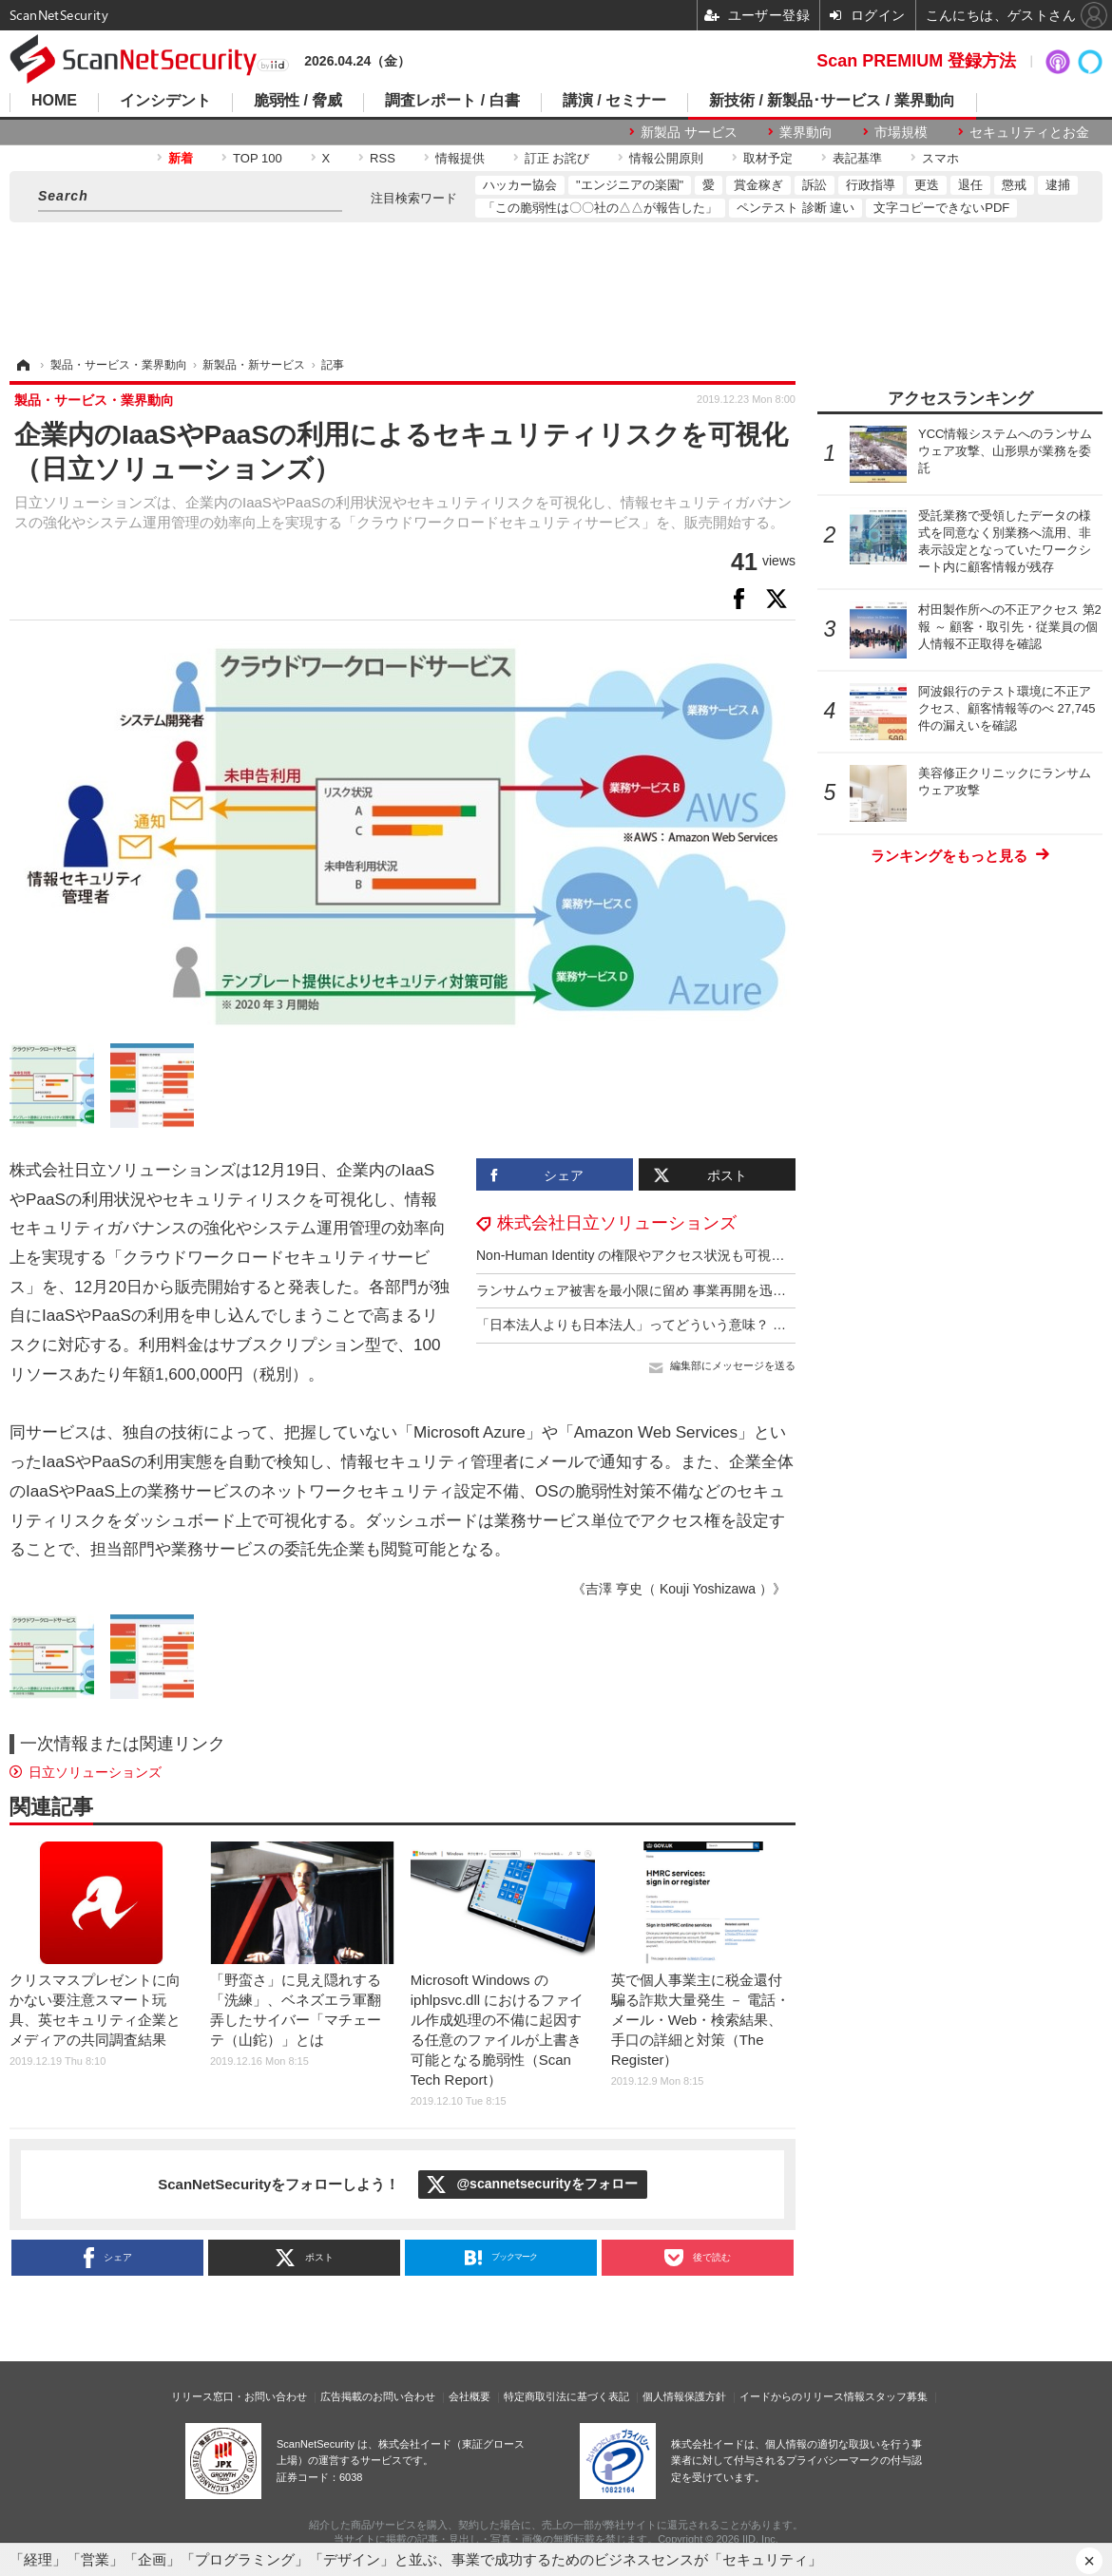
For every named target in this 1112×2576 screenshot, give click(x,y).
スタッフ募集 (896, 2396)
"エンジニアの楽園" (629, 185)
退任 (970, 185)
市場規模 (901, 132)
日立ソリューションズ (95, 1772)
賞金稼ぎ (758, 185)
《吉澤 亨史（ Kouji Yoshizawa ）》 (679, 1588)
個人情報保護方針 (684, 2396)
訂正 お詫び (557, 158)
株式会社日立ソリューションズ (617, 1222)
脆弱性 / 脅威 (298, 100)
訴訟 (814, 185)
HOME (54, 100)
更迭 (926, 185)
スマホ (940, 158)
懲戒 (1014, 185)
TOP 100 (257, 158)
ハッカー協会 (520, 185)
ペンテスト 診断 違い (795, 207)
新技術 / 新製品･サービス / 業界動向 (832, 100)
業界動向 (806, 132)
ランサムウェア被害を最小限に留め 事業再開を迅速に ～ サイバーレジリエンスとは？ (734, 1290)
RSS (382, 158)
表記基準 (857, 158)
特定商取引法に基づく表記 (566, 2396)
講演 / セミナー (614, 100)
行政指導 (870, 185)
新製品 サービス (689, 132)
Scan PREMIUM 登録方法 (916, 60)
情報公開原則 (666, 158)
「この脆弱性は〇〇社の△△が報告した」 (600, 207)
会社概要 (469, 2396)
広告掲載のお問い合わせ (377, 2396)
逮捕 (1057, 185)
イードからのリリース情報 (802, 2396)
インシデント (165, 100)
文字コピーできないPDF (941, 207)
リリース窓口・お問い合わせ (239, 2396)
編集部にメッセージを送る (733, 1365)
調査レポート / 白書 (452, 100)
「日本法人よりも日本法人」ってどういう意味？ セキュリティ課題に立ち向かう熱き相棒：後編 (764, 1324)
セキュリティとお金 (1029, 132)
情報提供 (460, 158)
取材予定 (768, 158)
